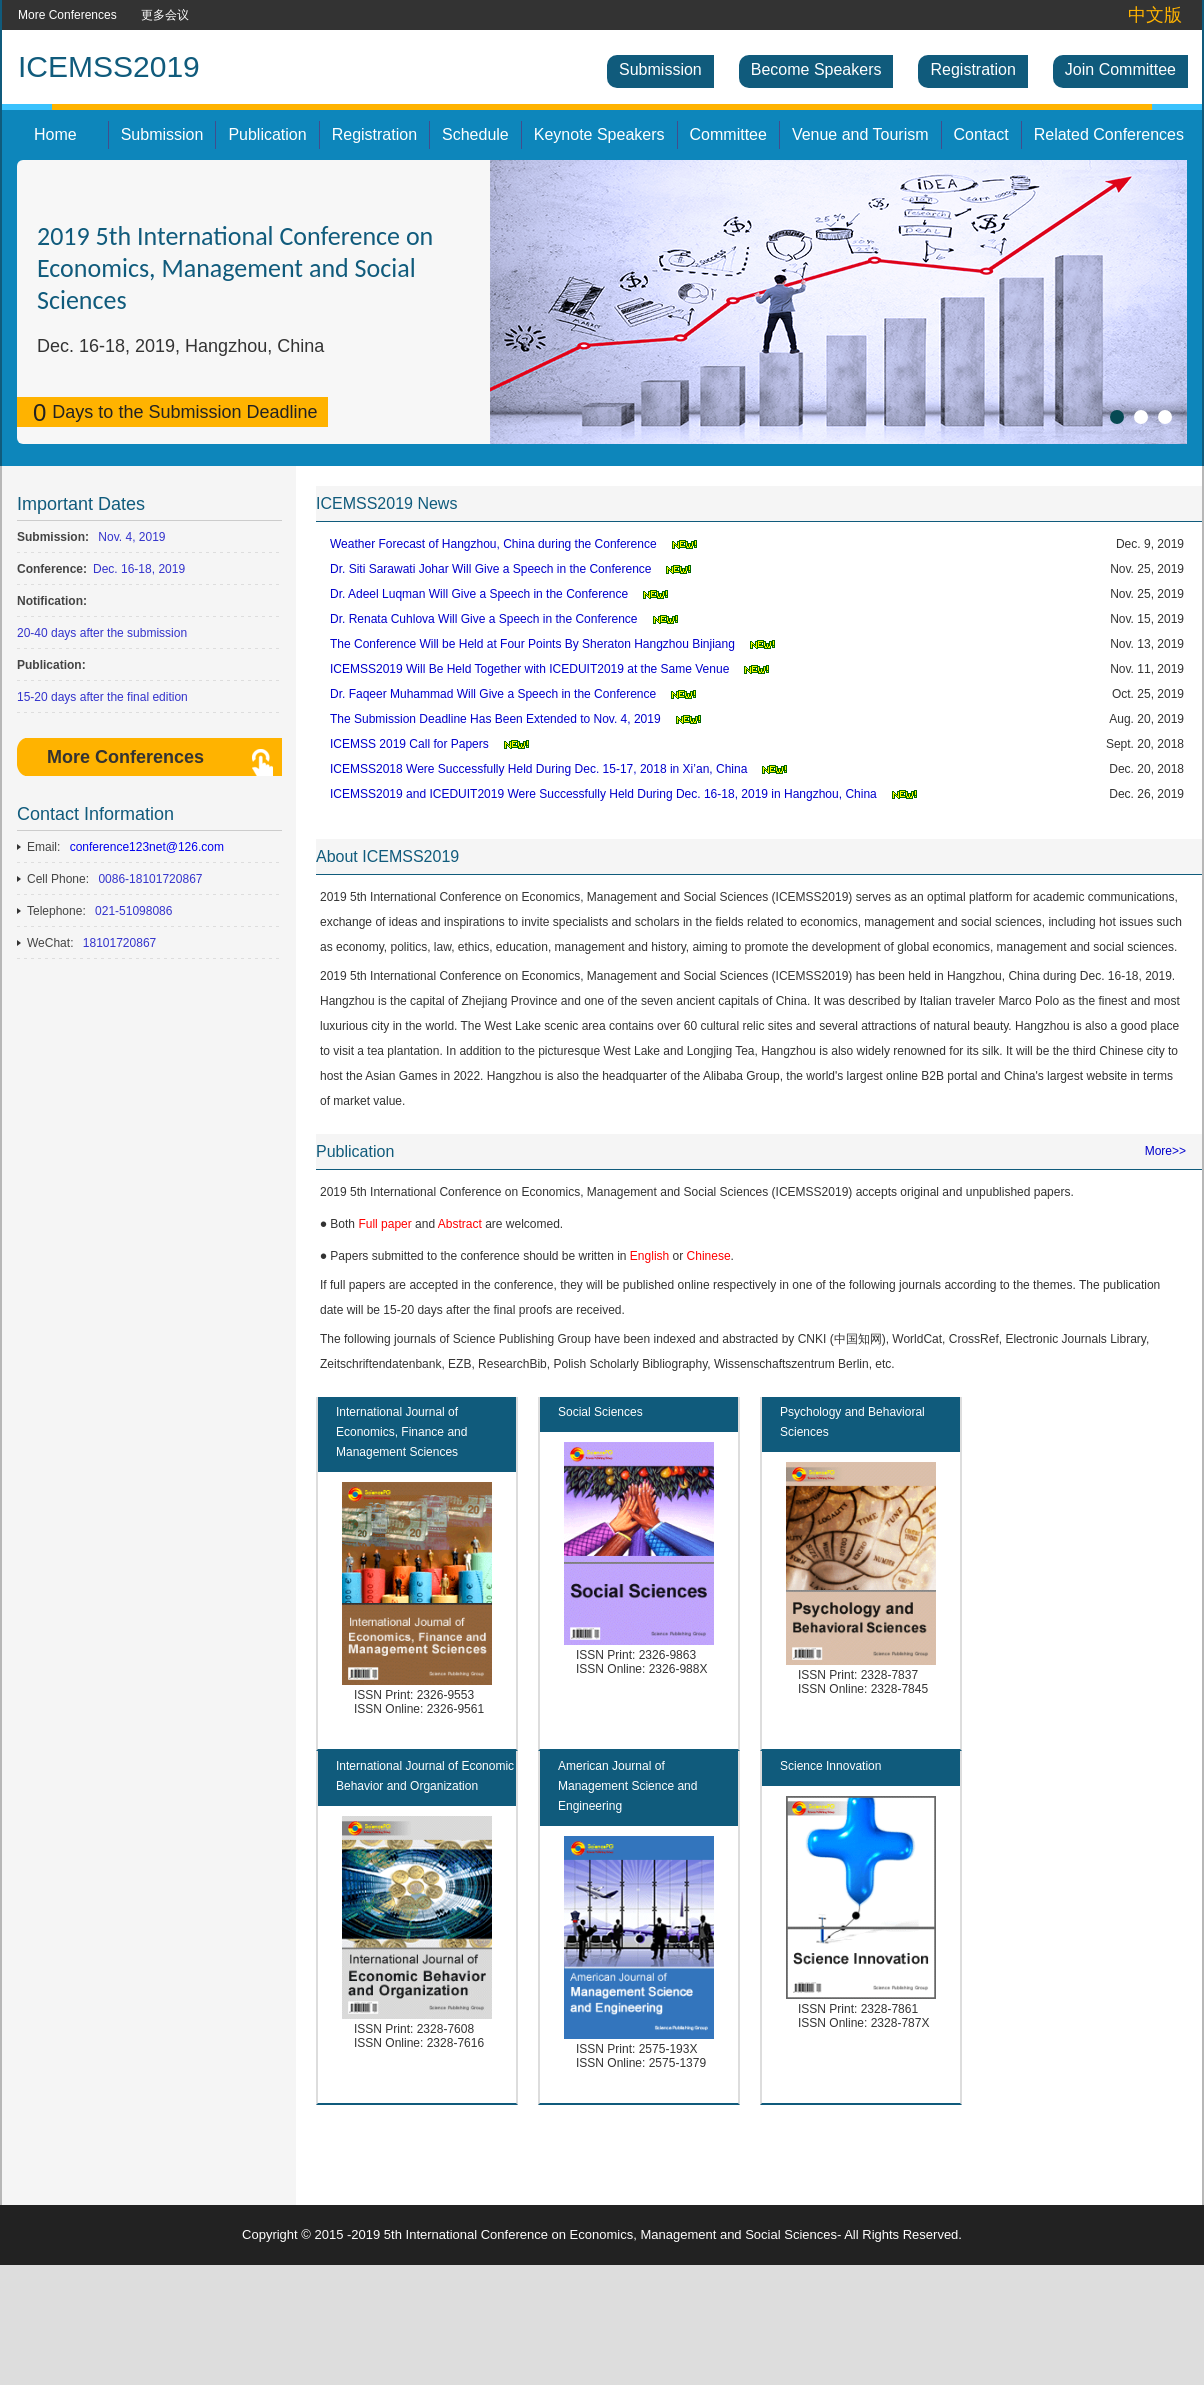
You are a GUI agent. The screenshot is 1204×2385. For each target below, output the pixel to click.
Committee (728, 134)
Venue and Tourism (860, 134)
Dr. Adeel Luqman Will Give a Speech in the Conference (479, 594)
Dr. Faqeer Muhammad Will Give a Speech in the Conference (493, 694)
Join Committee (1120, 69)
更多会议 (165, 15)
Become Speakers (816, 69)
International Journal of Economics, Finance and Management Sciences (401, 1432)
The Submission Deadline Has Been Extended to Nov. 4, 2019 (495, 719)
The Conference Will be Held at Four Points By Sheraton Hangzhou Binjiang (532, 644)
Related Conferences (1109, 134)
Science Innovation (830, 1766)
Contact (981, 134)
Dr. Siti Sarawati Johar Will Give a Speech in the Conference (490, 569)
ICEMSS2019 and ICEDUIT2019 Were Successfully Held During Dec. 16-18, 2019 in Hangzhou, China (603, 794)
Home (55, 134)
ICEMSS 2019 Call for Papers (409, 744)
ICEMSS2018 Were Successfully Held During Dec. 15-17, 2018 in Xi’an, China (538, 769)
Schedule (475, 134)
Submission (660, 69)
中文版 (1155, 15)
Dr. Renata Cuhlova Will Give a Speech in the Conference (484, 619)
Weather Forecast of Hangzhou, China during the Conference (493, 544)
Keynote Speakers (599, 134)
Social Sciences (600, 1412)
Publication (267, 134)
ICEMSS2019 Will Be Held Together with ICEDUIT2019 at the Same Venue (529, 669)
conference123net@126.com (147, 847)
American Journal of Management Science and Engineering (627, 1786)
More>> (1165, 1151)
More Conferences (67, 15)
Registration (972, 69)
